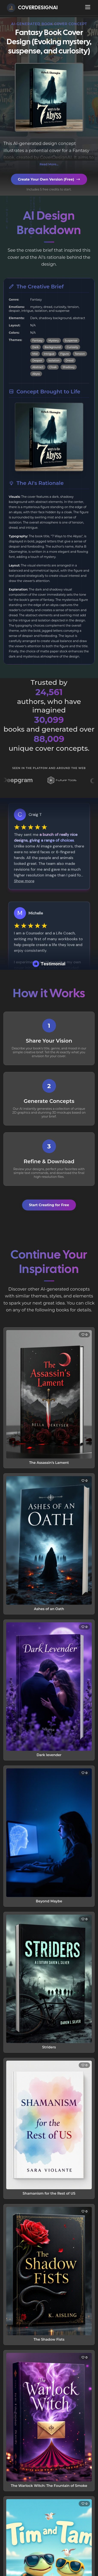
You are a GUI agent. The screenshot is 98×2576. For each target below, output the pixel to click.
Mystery (53, 340)
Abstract (37, 367)
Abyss (36, 373)
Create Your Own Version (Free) (49, 179)
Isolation (54, 360)
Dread (70, 360)
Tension (80, 353)
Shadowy (69, 367)
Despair (37, 360)
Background (53, 347)
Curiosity (72, 347)
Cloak (53, 367)
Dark (35, 347)
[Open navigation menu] (87, 7)
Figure (64, 353)
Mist (35, 353)
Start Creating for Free (49, 1205)
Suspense (71, 340)
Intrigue (49, 353)
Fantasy (37, 340)
